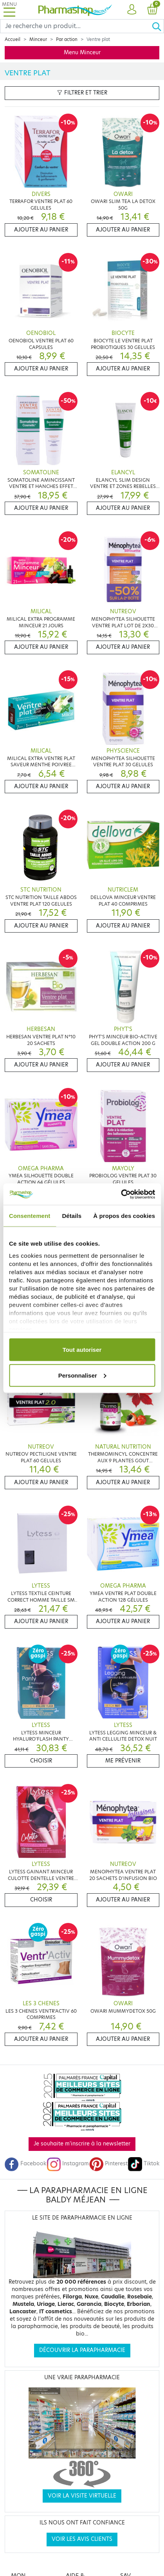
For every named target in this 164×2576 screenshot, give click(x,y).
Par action (66, 39)
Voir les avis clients (82, 2539)
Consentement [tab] (29, 1215)
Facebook (25, 2163)
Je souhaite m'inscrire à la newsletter (82, 2143)
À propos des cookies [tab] (124, 1215)
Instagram (68, 2163)
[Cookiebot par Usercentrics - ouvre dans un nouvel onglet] (121, 1194)
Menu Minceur (82, 52)
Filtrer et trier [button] (82, 92)
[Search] (76, 26)
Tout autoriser (82, 1349)
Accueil (12, 39)
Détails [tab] (71, 1215)
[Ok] (157, 26)
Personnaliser (82, 1375)
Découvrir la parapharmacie (82, 2350)
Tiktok (143, 2163)
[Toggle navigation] (9, 9)
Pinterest (108, 2163)
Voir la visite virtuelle (82, 2495)
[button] (131, 10)
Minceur (38, 39)
